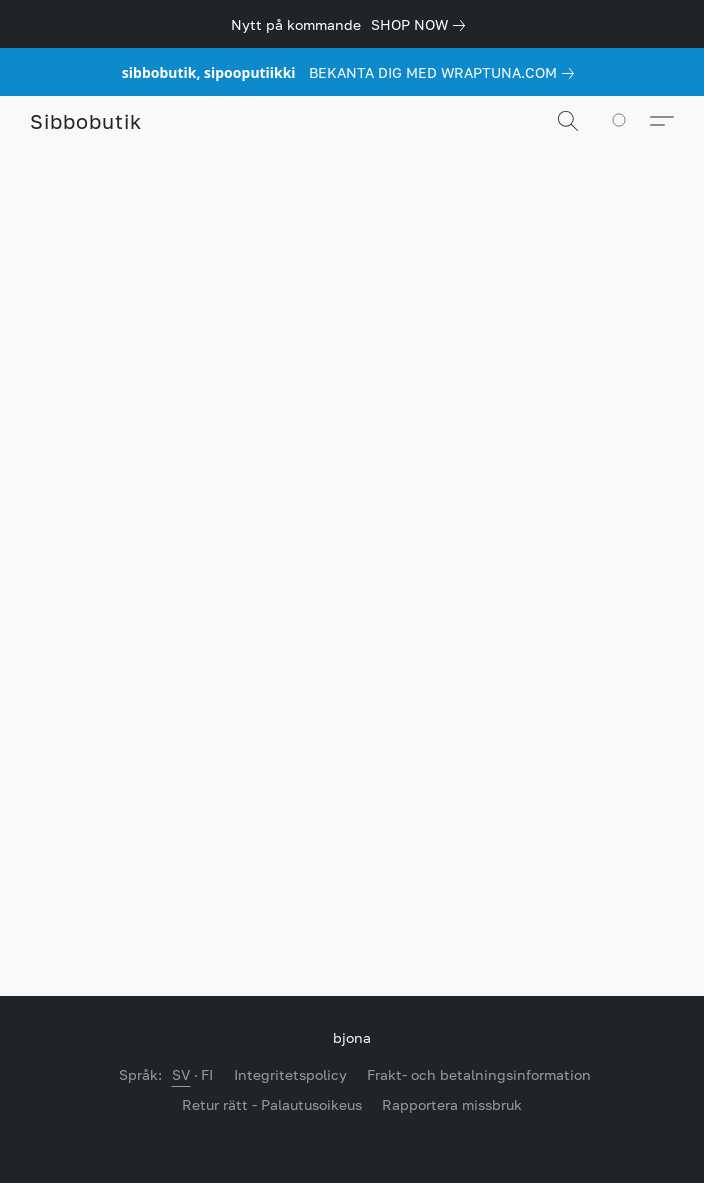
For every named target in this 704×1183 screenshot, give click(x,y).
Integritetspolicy (290, 1074)
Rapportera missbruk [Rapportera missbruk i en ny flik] (452, 1104)
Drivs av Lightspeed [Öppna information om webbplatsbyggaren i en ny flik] (352, 1139)
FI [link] (207, 1074)
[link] (422, 25)
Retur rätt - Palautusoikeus (272, 1104)
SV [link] (181, 1074)
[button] (85, 121)
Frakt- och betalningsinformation (479, 1074)
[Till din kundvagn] (630, 121)
